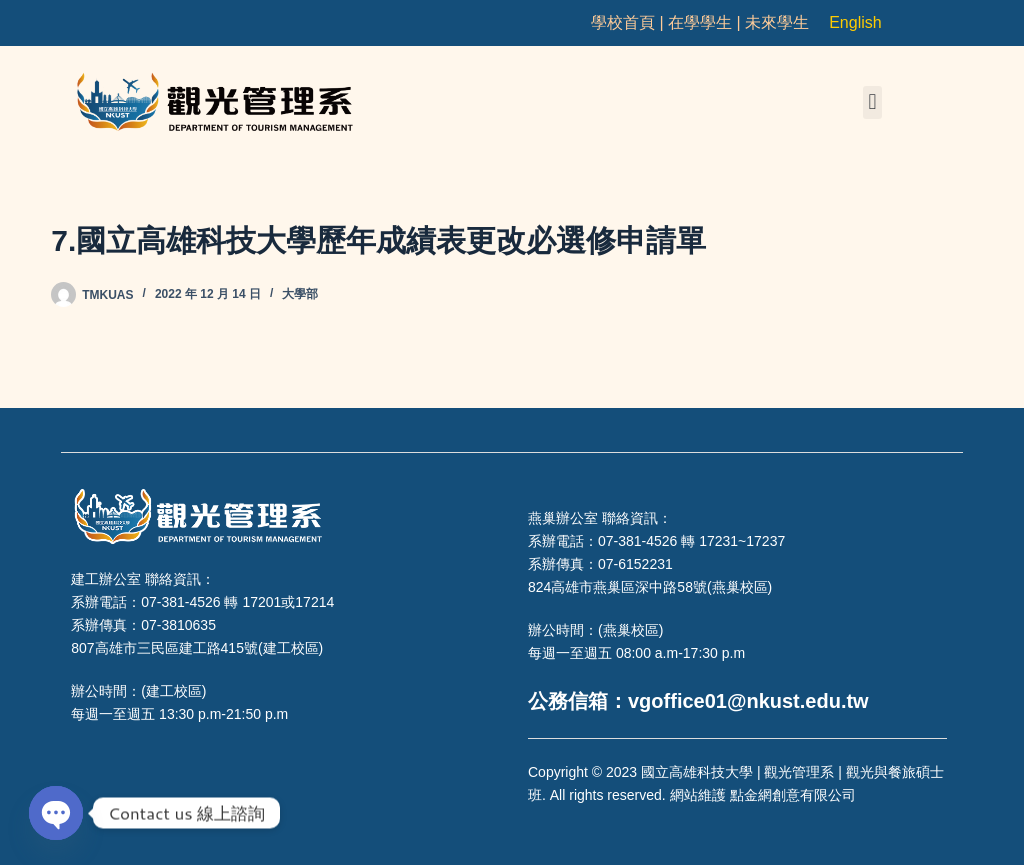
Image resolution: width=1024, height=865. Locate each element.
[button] (872, 102)
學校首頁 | (629, 22)
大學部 (300, 294)
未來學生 (777, 22)
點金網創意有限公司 (793, 795)
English (855, 22)
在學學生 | (706, 22)
